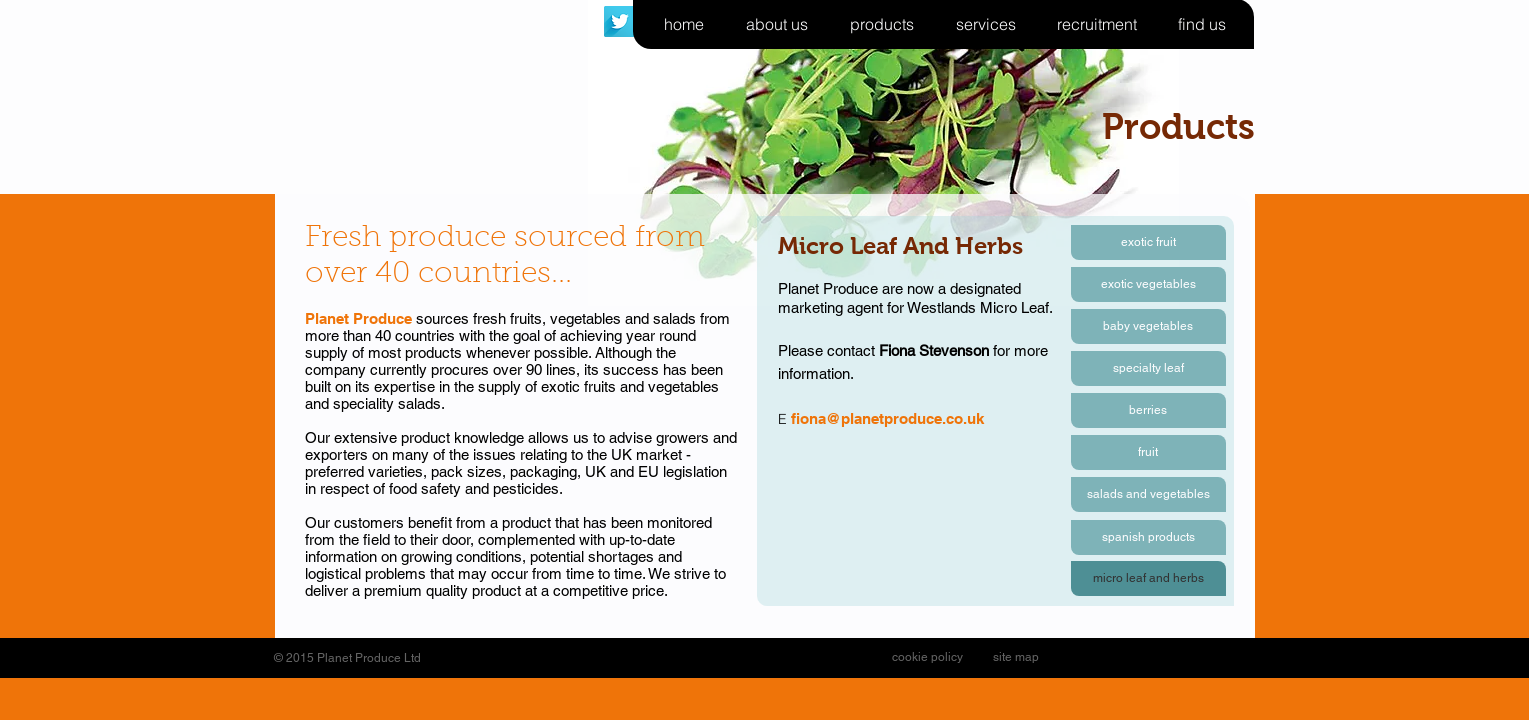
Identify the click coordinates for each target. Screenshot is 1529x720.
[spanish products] (1148, 537)
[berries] (1148, 410)
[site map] (1016, 657)
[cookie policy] (927, 657)
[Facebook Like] (1108, 658)
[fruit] (1148, 452)
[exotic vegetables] (1148, 284)
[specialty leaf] (1148, 368)
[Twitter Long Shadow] (619, 21)
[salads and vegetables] (1148, 494)
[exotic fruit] (1148, 242)
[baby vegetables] (1148, 326)
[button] (1148, 578)
